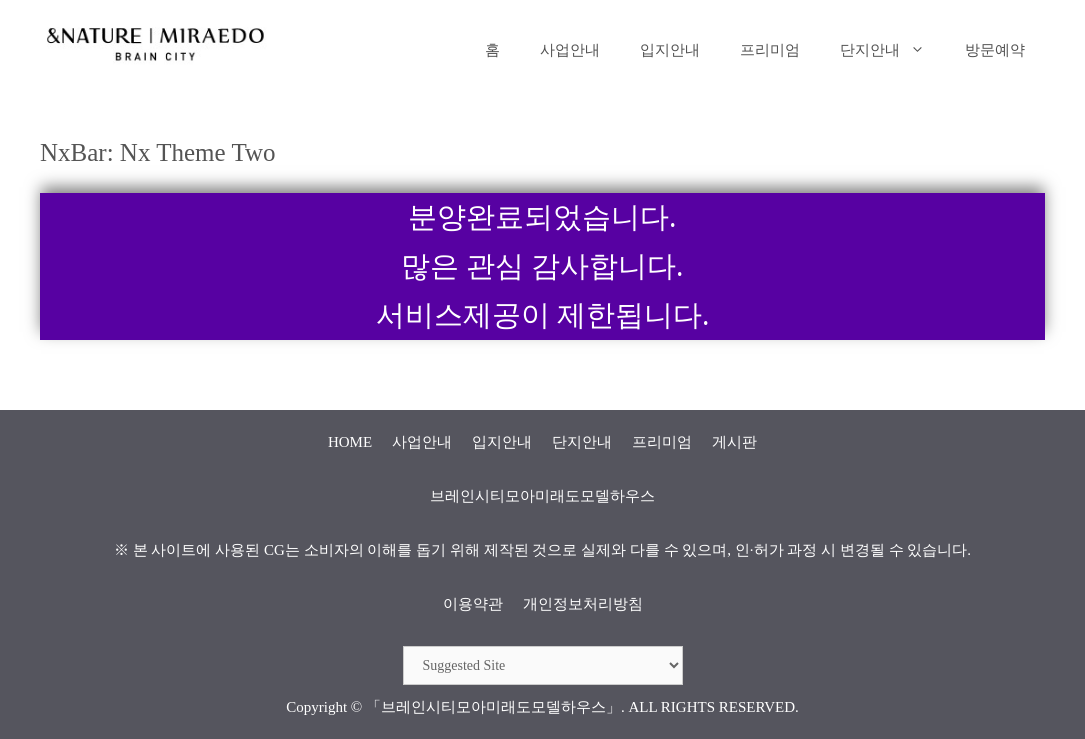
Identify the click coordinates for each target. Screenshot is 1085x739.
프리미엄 (770, 50)
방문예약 (995, 50)
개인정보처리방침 (583, 604)
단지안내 (892, 50)
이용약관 (473, 604)
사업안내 (570, 50)
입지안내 (670, 50)
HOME (350, 442)
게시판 (734, 442)
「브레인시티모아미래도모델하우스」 (493, 707)
